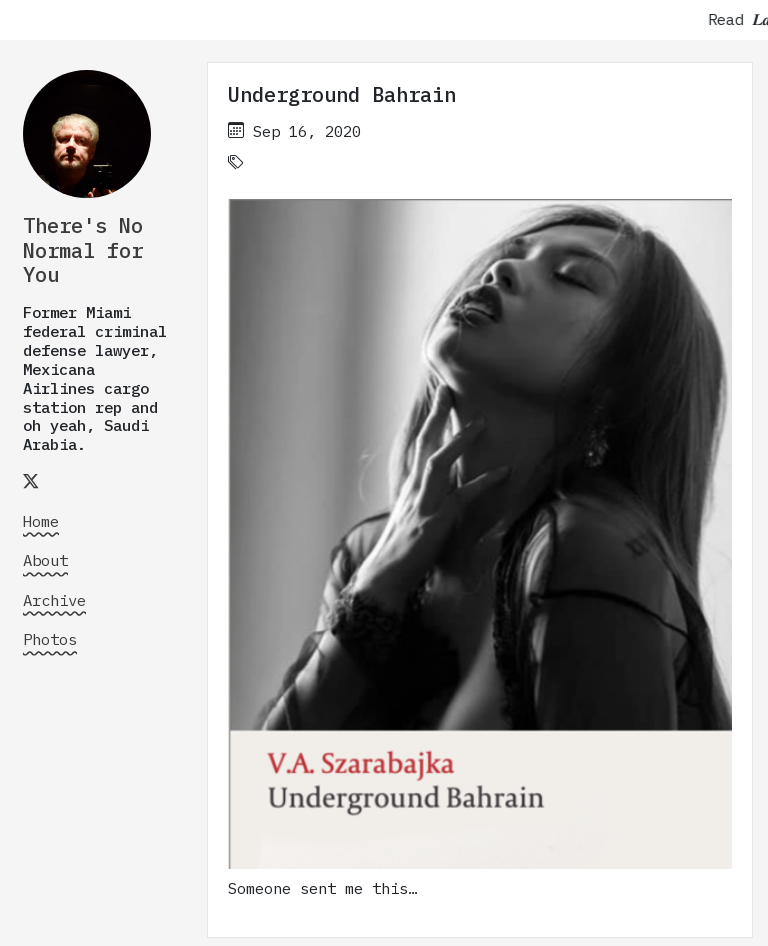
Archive (54, 600)
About (45, 560)
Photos (50, 639)
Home (41, 521)
